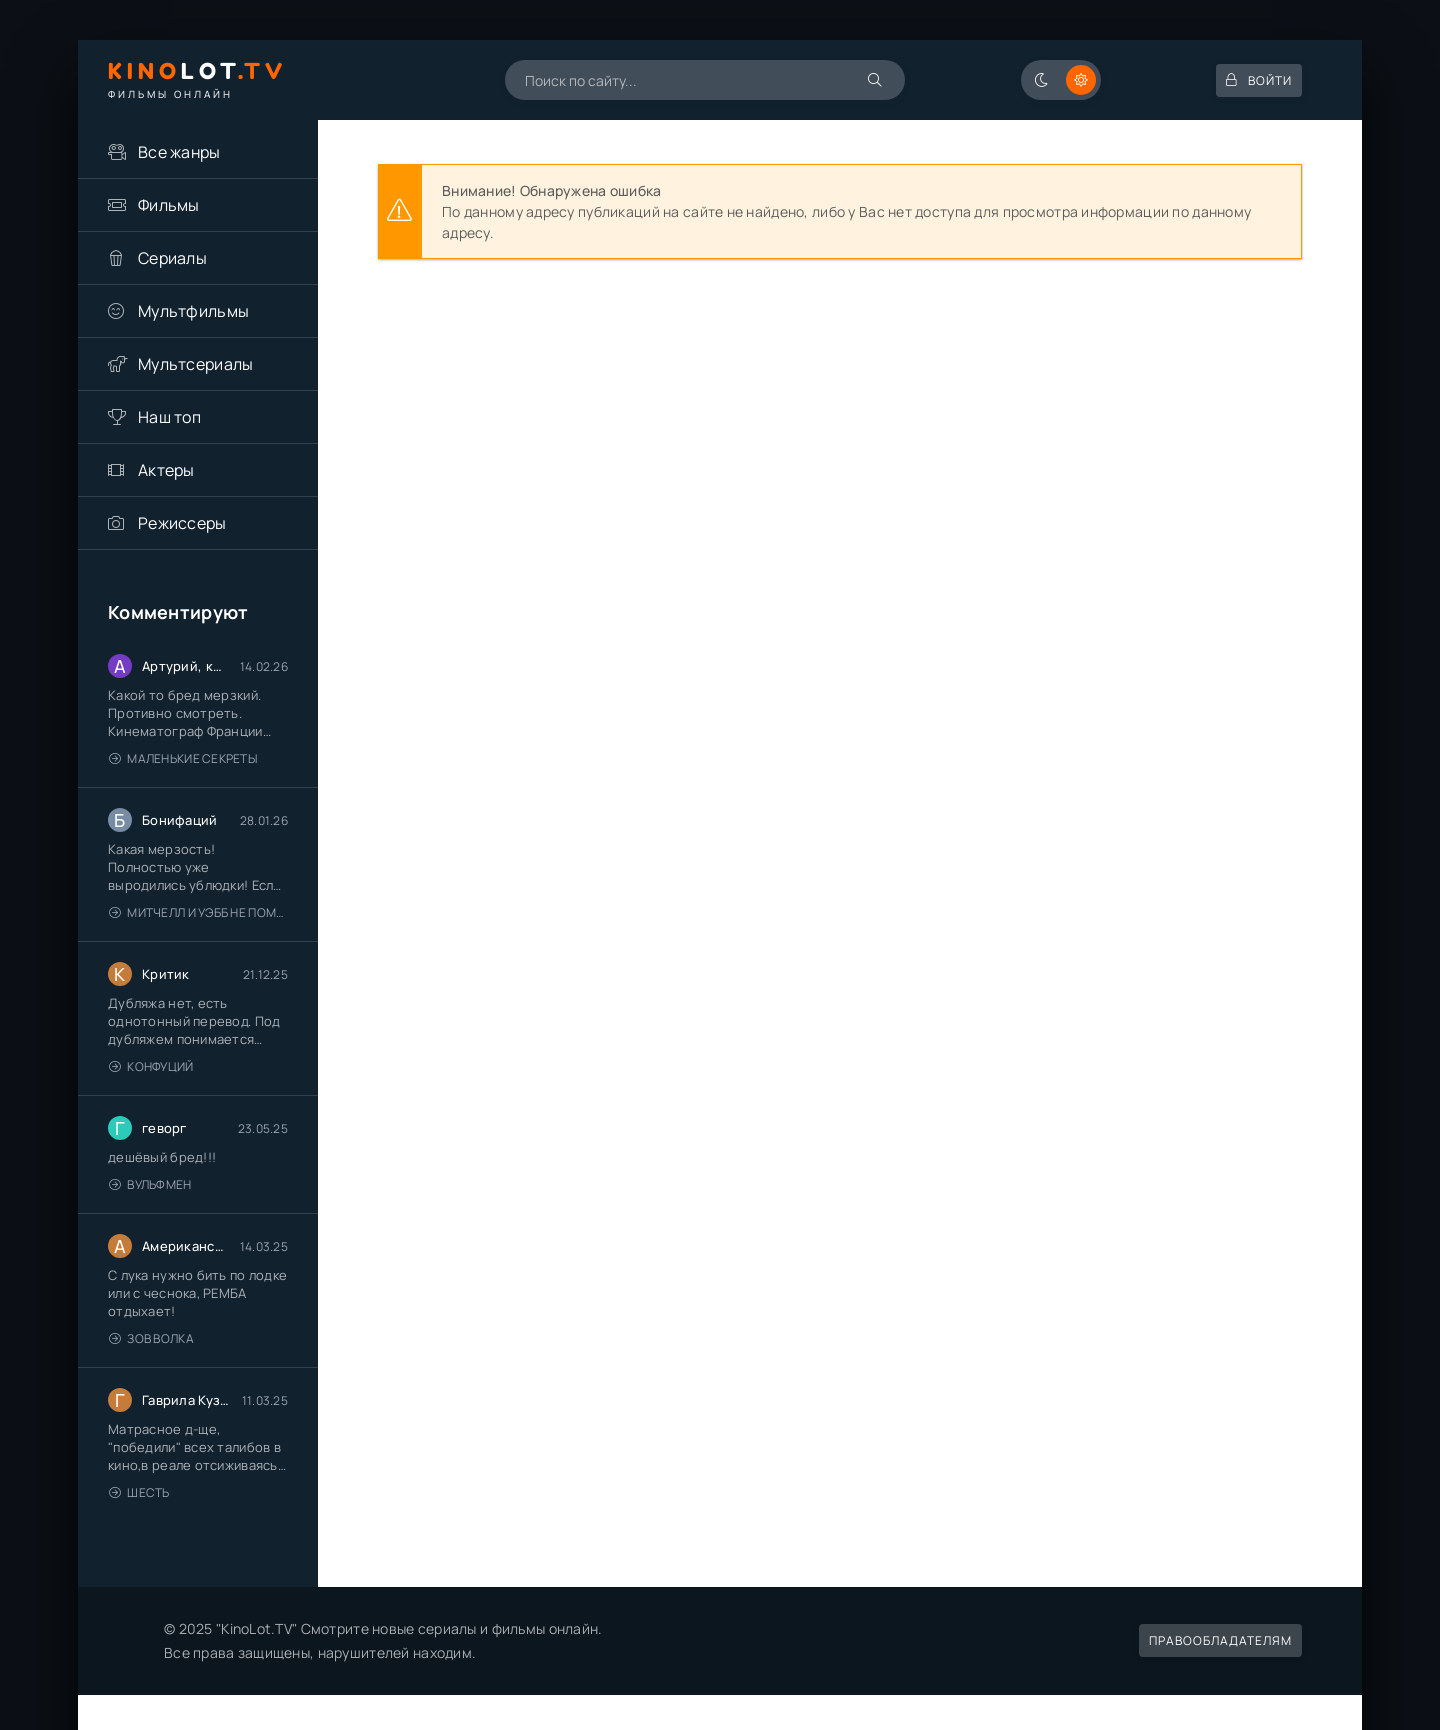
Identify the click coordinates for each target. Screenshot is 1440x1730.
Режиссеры (182, 523)
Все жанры (179, 152)
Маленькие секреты (183, 758)
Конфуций (151, 1066)
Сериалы (172, 258)
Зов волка (151, 1338)
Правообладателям (1220, 1640)
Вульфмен (150, 1184)
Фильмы (169, 205)
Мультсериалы (195, 364)
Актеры (166, 470)
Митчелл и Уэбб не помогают (198, 912)
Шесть (139, 1492)
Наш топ (169, 417)
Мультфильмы (193, 311)
